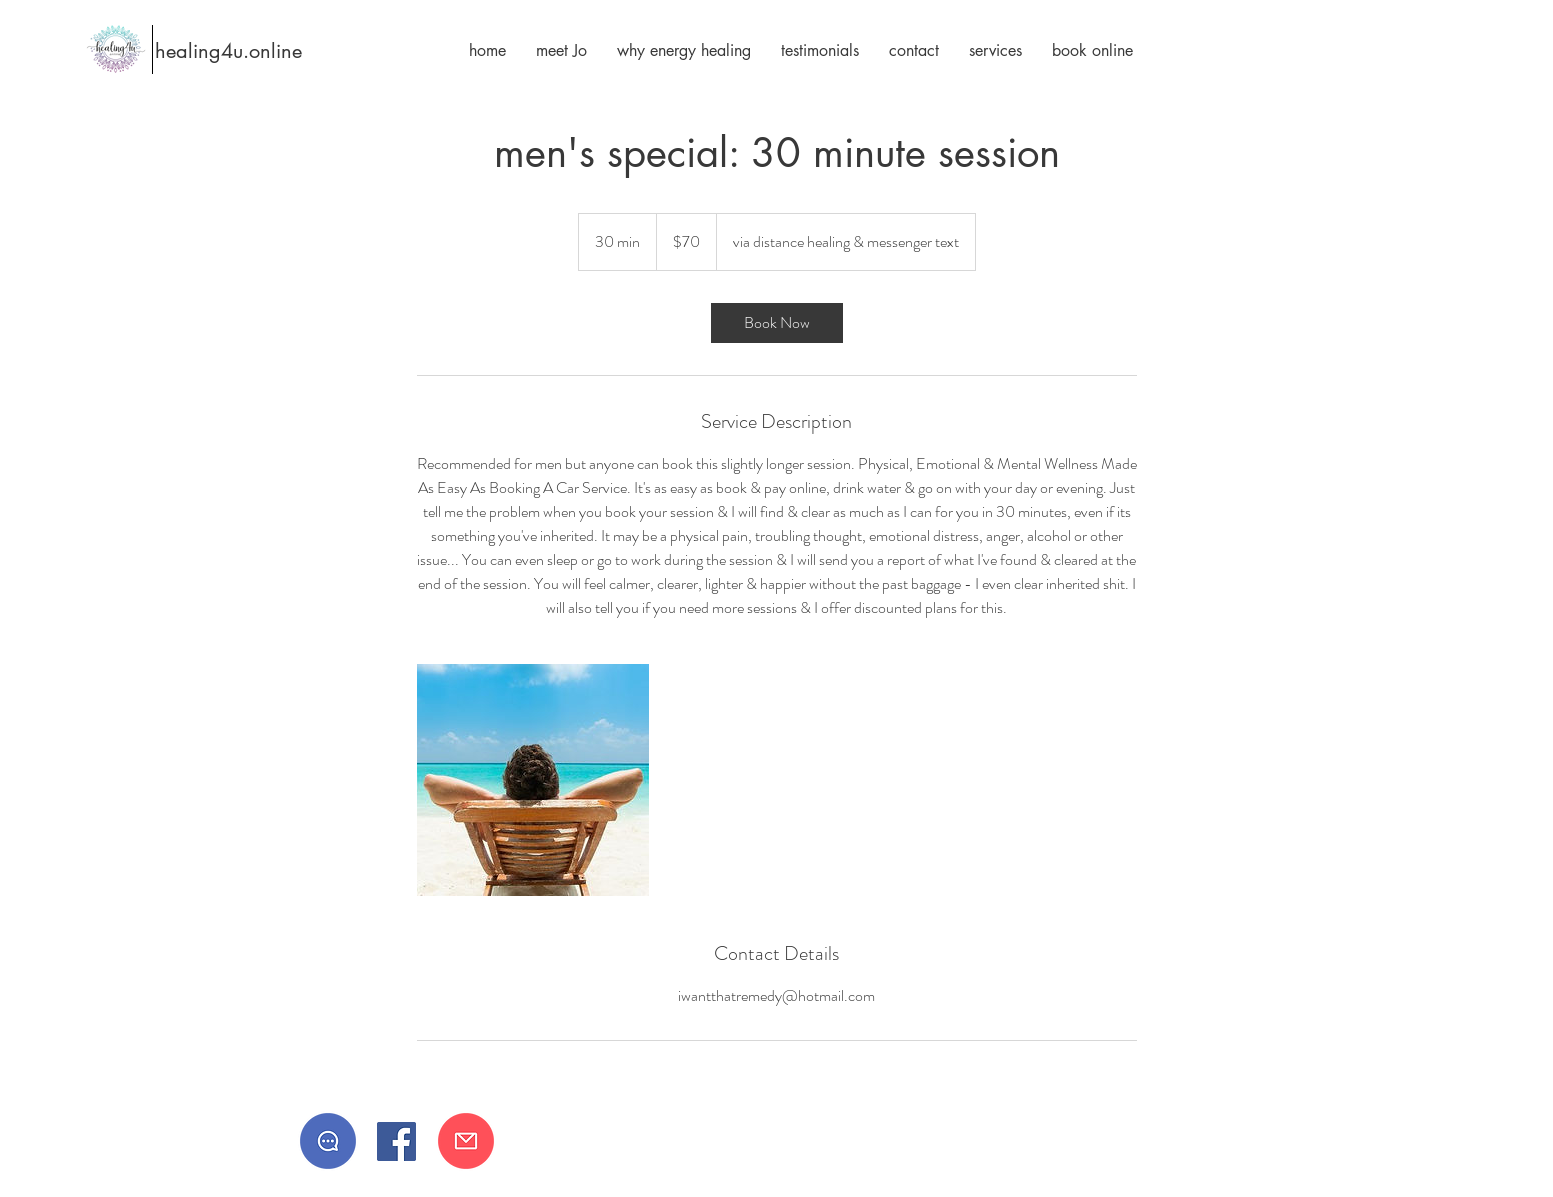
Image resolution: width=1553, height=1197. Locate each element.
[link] (777, 323)
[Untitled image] (533, 780)
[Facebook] (396, 1141)
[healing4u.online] (214, 51)
